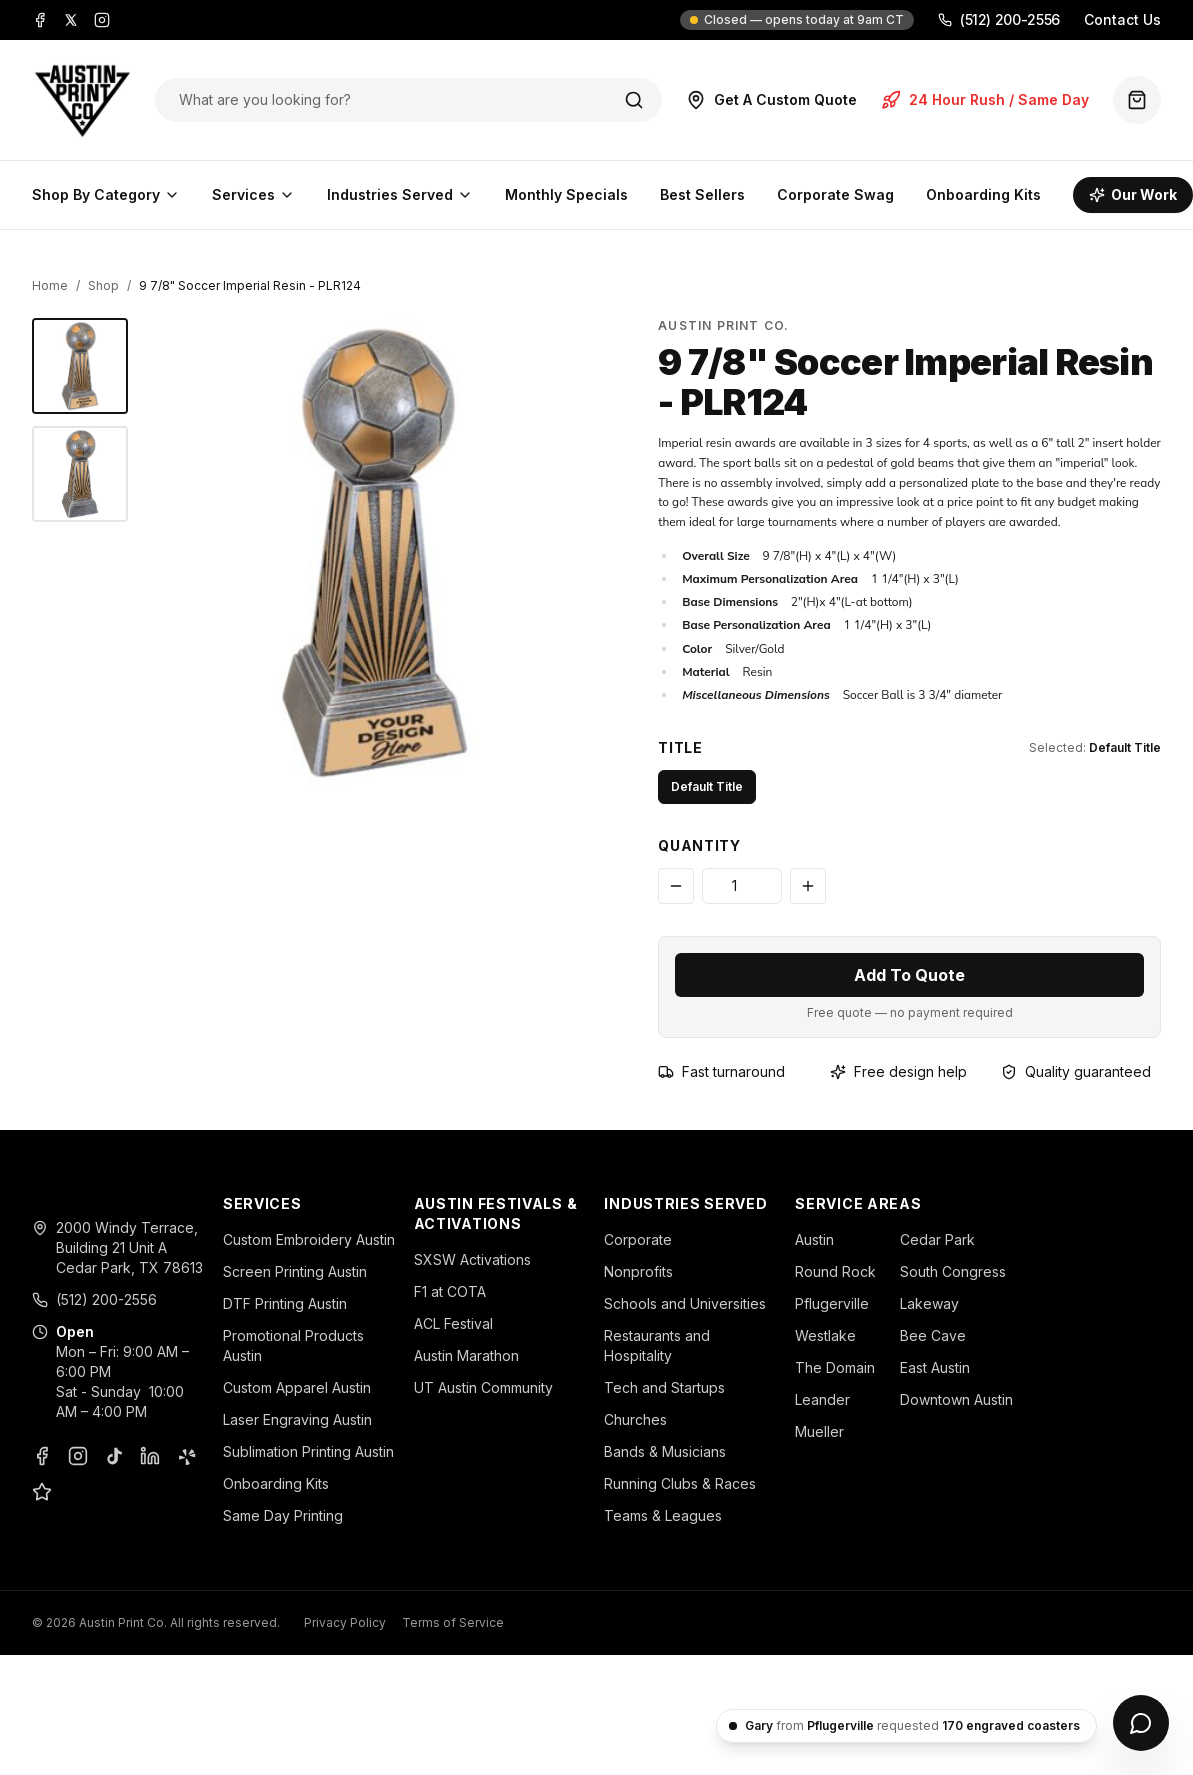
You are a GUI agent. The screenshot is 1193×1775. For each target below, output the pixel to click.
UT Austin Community (483, 1387)
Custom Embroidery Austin (309, 1239)
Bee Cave (933, 1335)
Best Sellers (702, 194)
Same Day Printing (283, 1515)
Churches (635, 1419)
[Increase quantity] (808, 886)
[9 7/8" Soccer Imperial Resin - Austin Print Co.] (80, 366)
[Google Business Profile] (42, 1492)
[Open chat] (1141, 1723)
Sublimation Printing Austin (308, 1451)
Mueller (819, 1431)
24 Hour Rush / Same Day (985, 100)
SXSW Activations (472, 1259)
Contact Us (1122, 19)
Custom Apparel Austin (297, 1387)
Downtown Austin (956, 1399)
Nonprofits (638, 1271)
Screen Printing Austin (295, 1271)
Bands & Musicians (665, 1451)
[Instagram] (102, 20)
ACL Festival (453, 1323)
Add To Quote (909, 975)
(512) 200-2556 (999, 19)
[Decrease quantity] (676, 886)
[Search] (634, 100)
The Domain (835, 1367)
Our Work (1133, 194)
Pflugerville (832, 1303)
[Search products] (387, 100)
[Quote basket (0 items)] (1137, 100)
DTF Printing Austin (285, 1303)
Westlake (825, 1335)
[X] (71, 20)
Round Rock (835, 1271)
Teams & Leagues (663, 1515)
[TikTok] (114, 1456)
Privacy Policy (345, 1622)
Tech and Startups (664, 1387)
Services (253, 194)
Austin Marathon (466, 1355)
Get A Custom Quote (771, 100)
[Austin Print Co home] (81, 100)
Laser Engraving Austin (297, 1419)
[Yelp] (186, 1456)
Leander (822, 1399)
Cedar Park (937, 1239)
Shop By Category (106, 194)
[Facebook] (40, 20)
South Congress (953, 1271)
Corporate (638, 1239)
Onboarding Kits (983, 194)
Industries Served (400, 194)
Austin (814, 1239)
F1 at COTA (450, 1291)
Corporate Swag (835, 194)
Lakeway (929, 1303)
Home (50, 285)
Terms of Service (453, 1622)
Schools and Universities (685, 1303)
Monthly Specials (566, 194)
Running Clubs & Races (680, 1483)
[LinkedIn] (150, 1456)
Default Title (707, 786)
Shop (103, 285)
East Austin (935, 1367)
